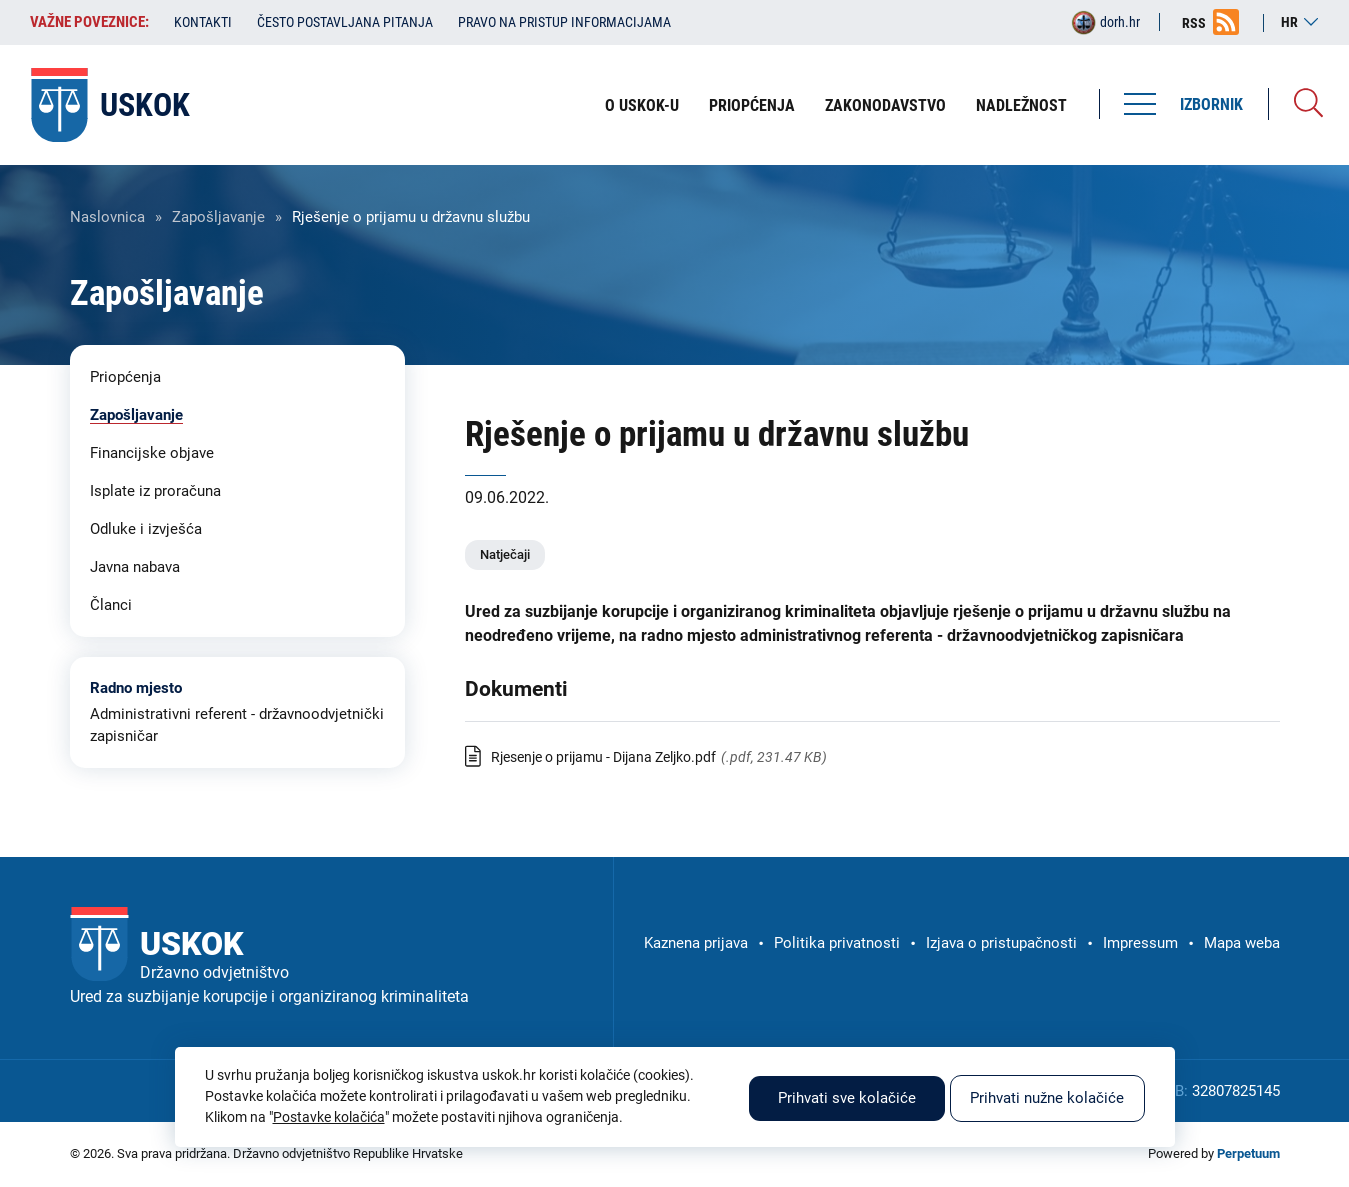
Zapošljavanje (218, 217)
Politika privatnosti (837, 943)
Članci (111, 605)
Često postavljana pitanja (345, 22)
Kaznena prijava (696, 943)
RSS (1194, 23)
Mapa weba (1242, 943)
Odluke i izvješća (146, 529)
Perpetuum (1248, 1153)
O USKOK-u (642, 105)
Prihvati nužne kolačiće (1047, 1098)
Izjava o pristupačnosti (1001, 943)
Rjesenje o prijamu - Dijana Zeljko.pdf (603, 757)
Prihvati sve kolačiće (847, 1098)
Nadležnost (1021, 105)
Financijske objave (152, 453)
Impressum (1140, 943)
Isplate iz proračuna (155, 491)
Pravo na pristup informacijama (564, 22)
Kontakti (203, 22)
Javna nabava (135, 567)
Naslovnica (107, 217)
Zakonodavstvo (885, 105)
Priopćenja (752, 105)
